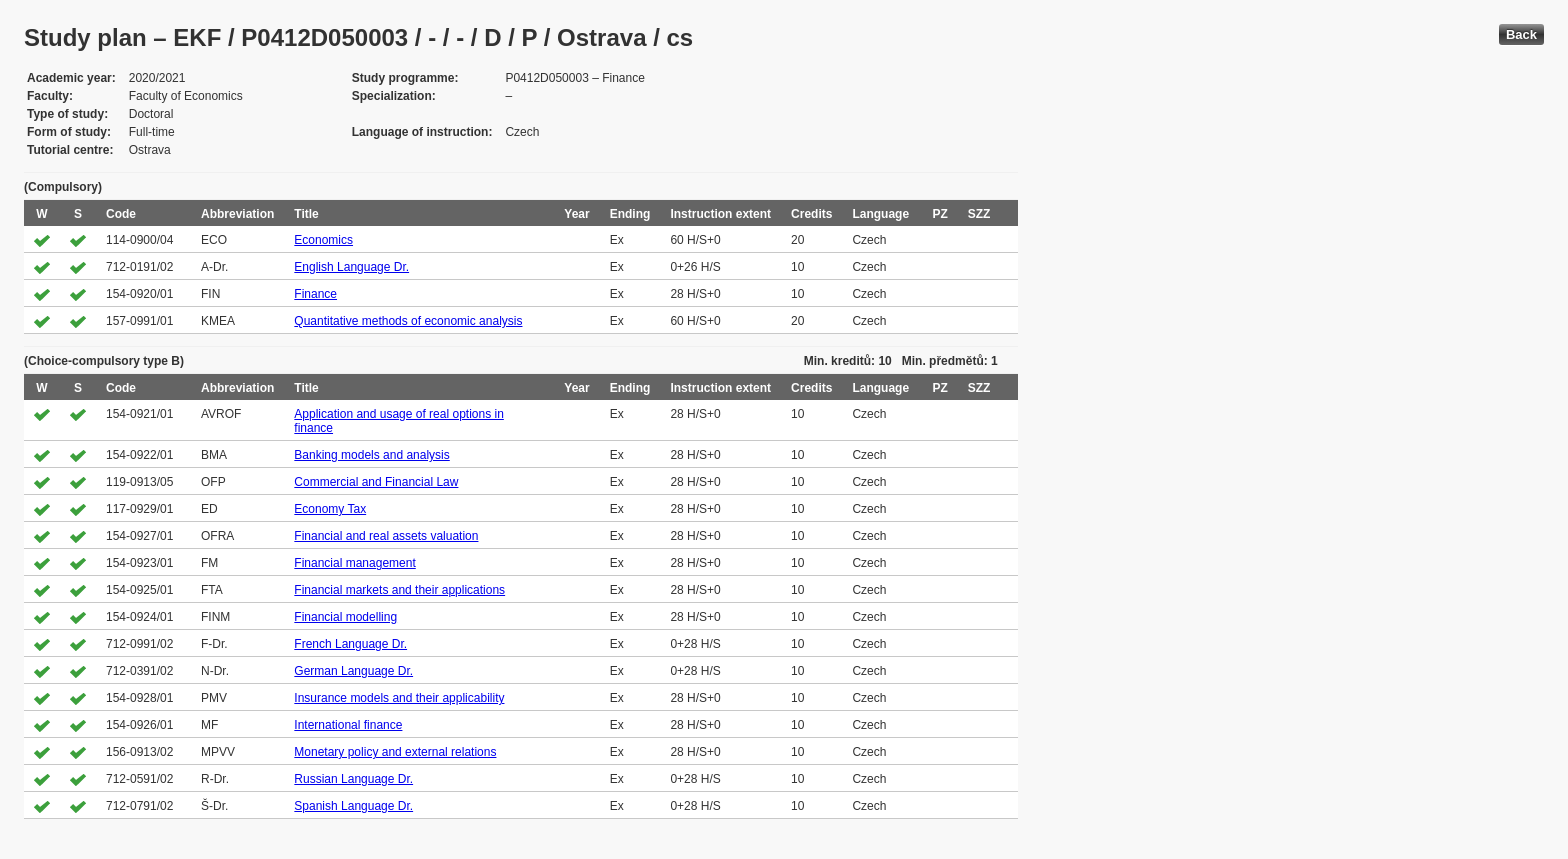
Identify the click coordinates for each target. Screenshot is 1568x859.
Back (1521, 34)
